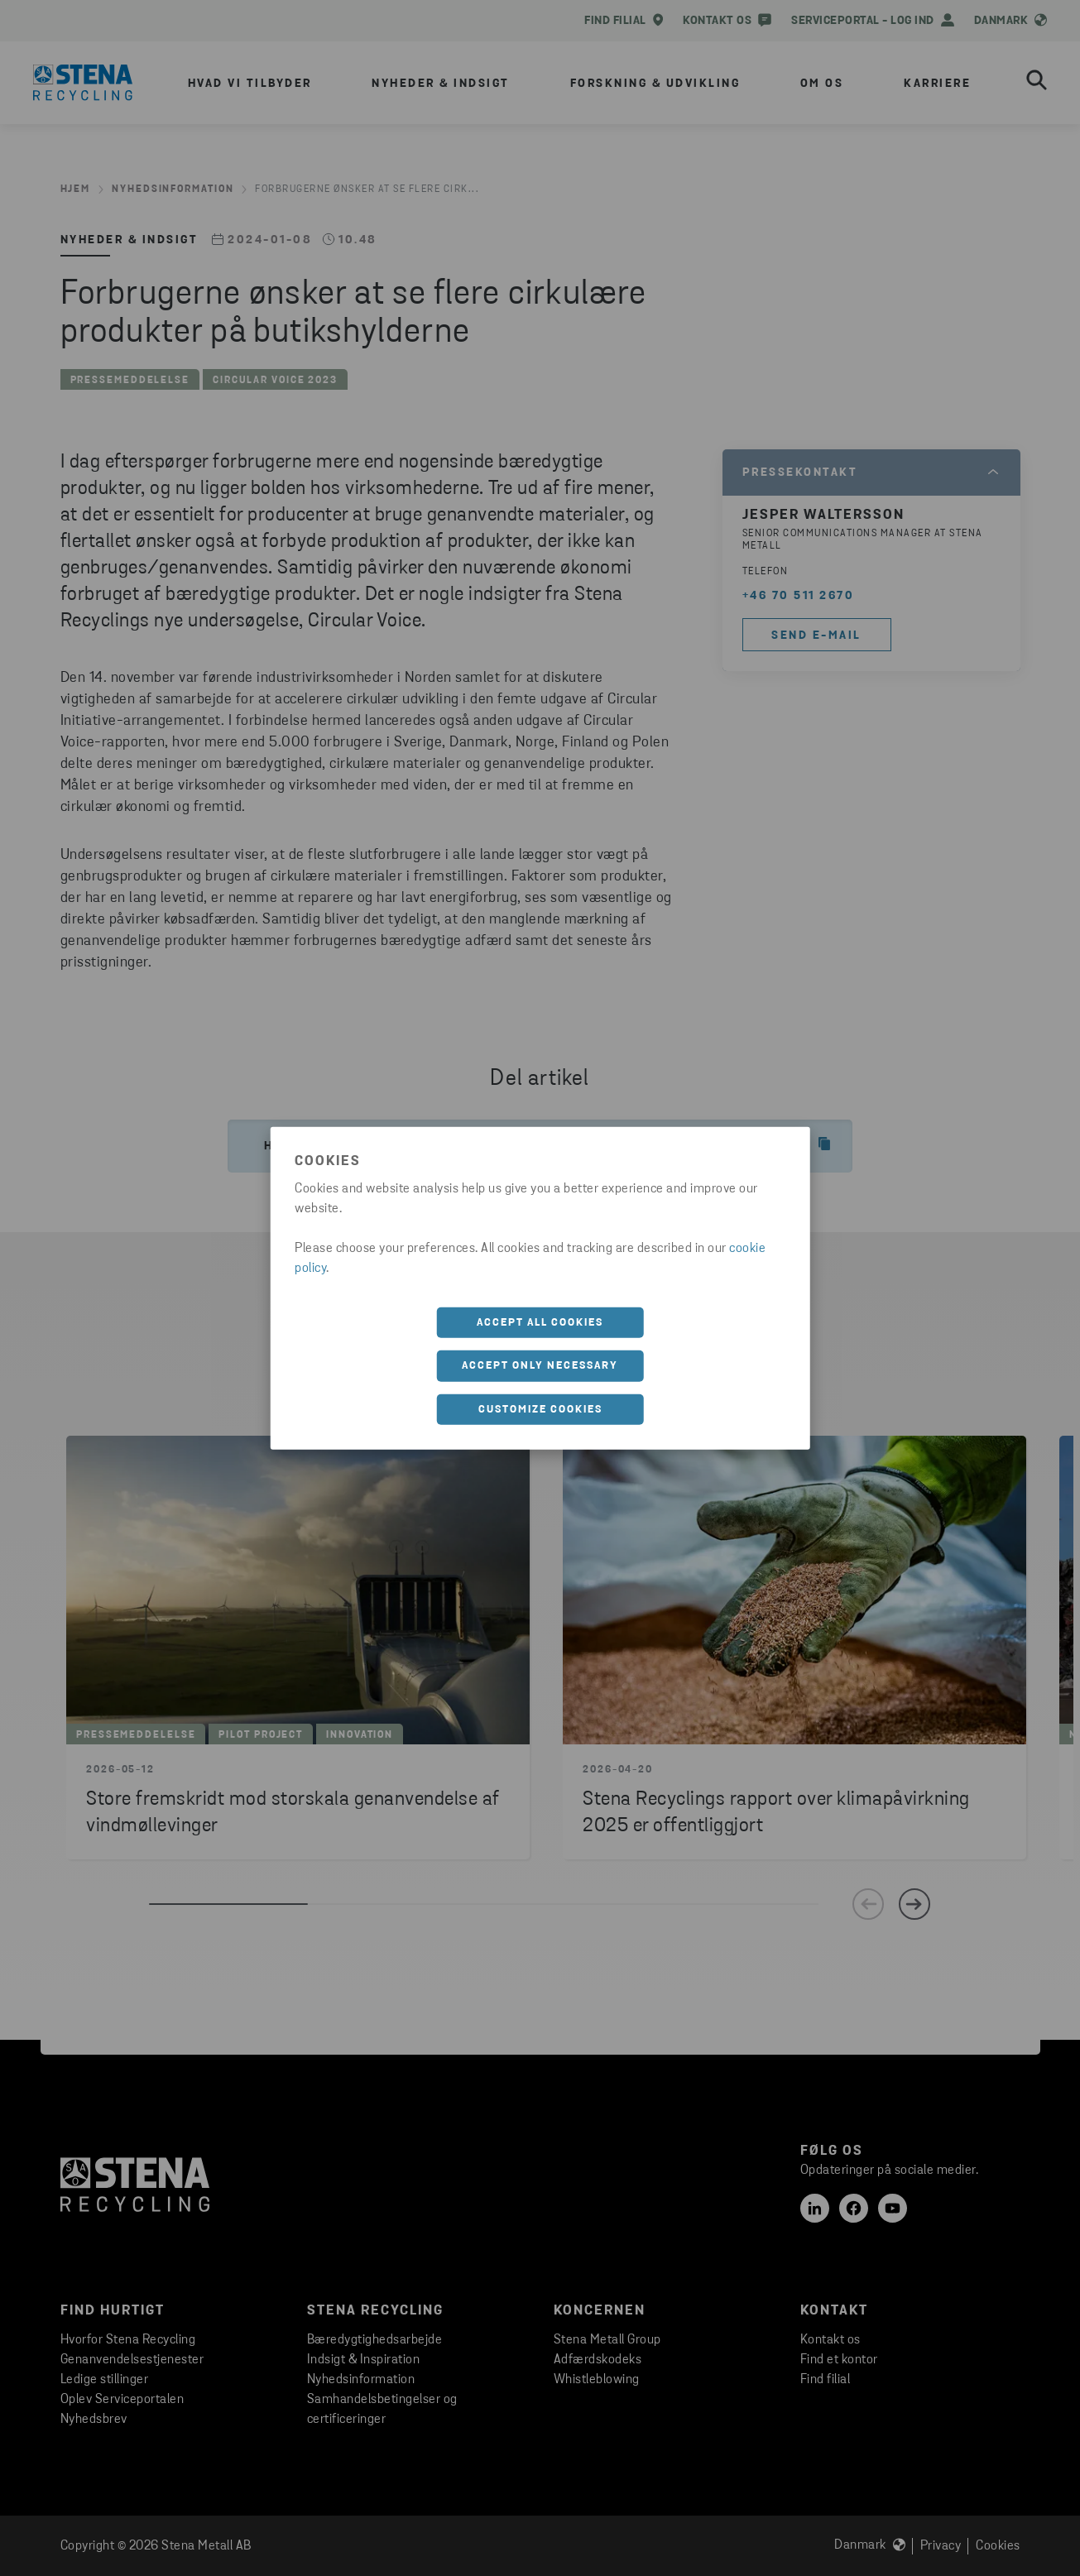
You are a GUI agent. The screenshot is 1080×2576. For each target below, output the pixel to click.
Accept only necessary (540, 1365)
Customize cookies (540, 1408)
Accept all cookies (540, 1322)
